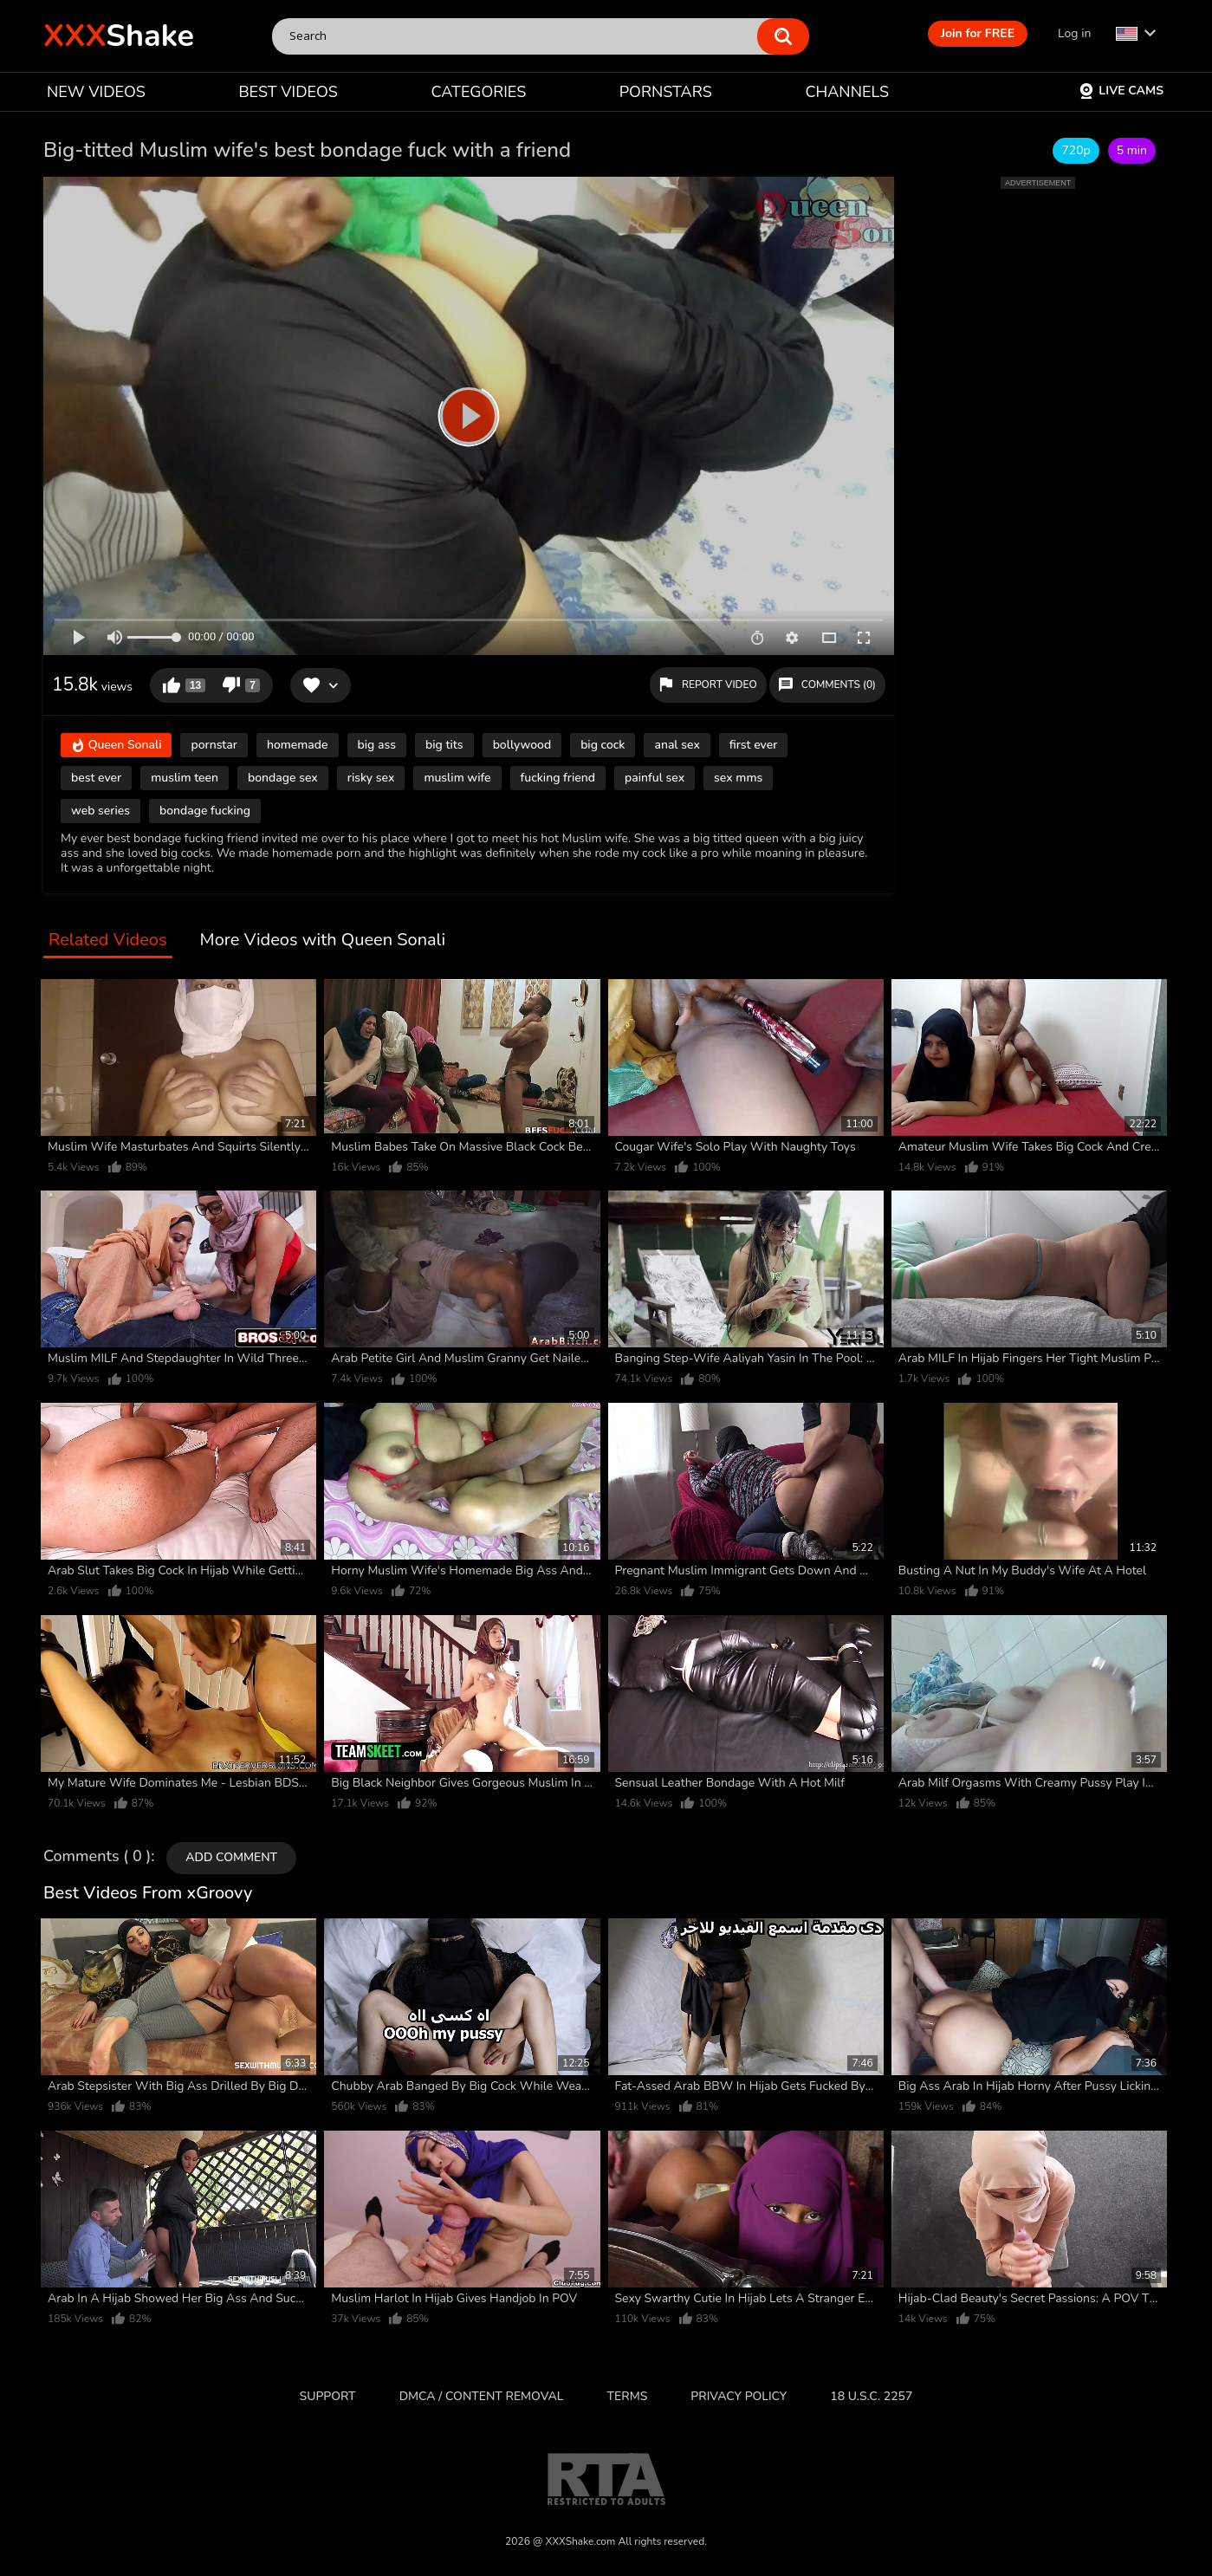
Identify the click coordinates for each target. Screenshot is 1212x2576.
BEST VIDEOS (287, 91)
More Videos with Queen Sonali (323, 940)
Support (328, 2396)
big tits (444, 744)
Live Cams (1121, 90)
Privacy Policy (738, 2396)
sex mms (738, 777)
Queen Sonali (116, 746)
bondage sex (283, 777)
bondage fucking (204, 810)
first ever (753, 744)
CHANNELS (847, 91)
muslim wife (457, 777)
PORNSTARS (665, 91)
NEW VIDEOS (96, 91)
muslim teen (184, 777)
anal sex (676, 744)
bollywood (522, 744)
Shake (118, 36)
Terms (627, 2396)
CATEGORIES (479, 91)
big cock (602, 744)
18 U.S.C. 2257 (871, 2396)
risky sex (371, 777)
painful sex (654, 777)
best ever (96, 777)
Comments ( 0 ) (97, 1856)
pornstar (214, 744)
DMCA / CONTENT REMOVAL (481, 2396)
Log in (1074, 33)
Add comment (231, 1857)
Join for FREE (977, 33)
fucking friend (558, 777)
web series (100, 810)
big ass (377, 744)
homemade (297, 744)
